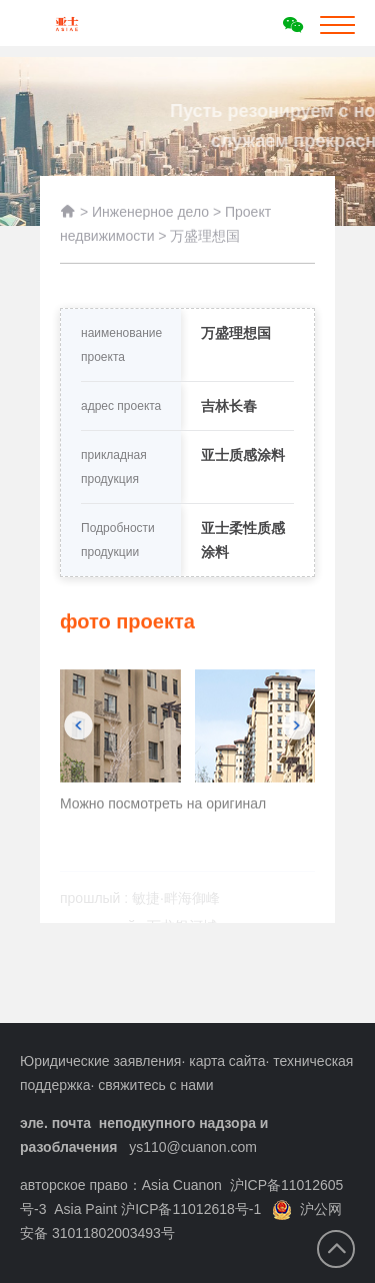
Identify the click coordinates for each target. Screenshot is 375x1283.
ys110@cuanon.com (193, 1147)
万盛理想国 (205, 243)
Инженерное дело (150, 219)
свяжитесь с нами (155, 1085)
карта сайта (227, 1061)
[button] (78, 748)
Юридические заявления (100, 1061)
